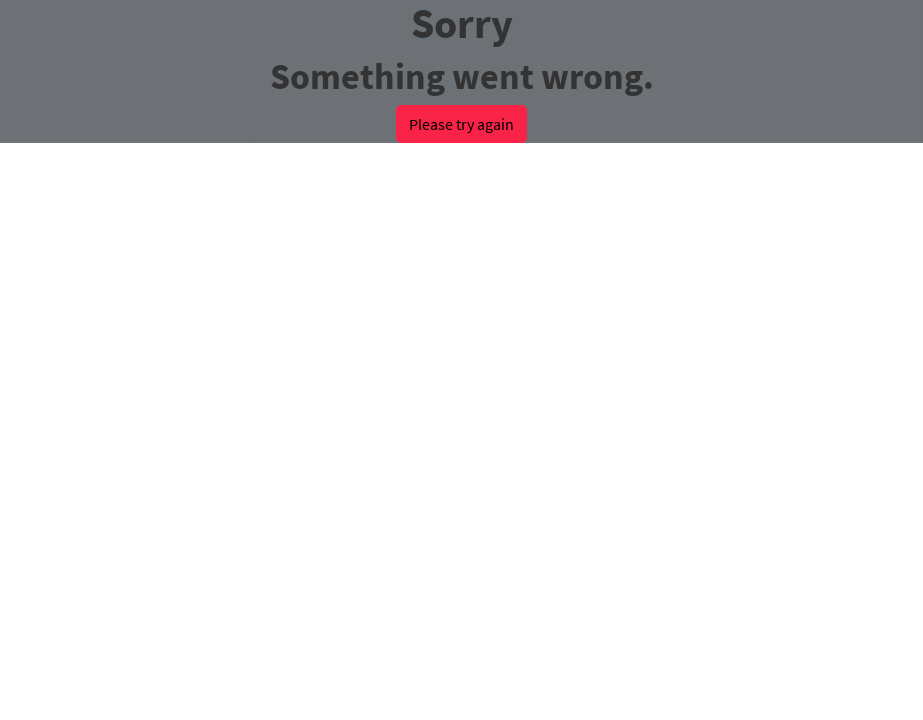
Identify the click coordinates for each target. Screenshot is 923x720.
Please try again (461, 124)
